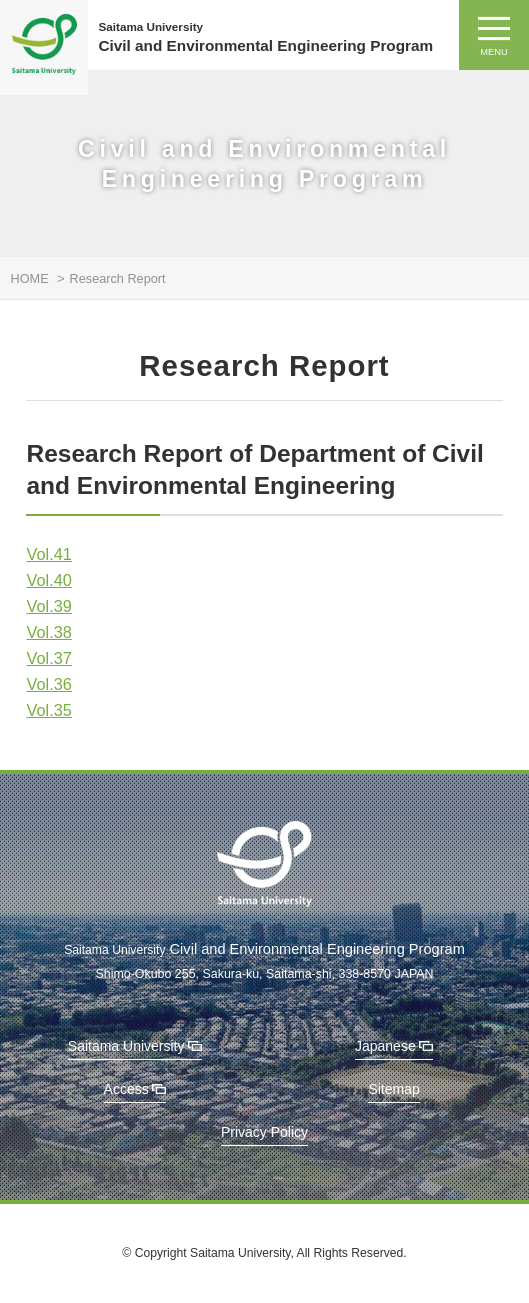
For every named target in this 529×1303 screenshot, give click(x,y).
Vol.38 (48, 632)
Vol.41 (48, 554)
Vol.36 (48, 684)
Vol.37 (48, 658)
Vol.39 (48, 606)
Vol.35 (48, 710)
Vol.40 (48, 580)
